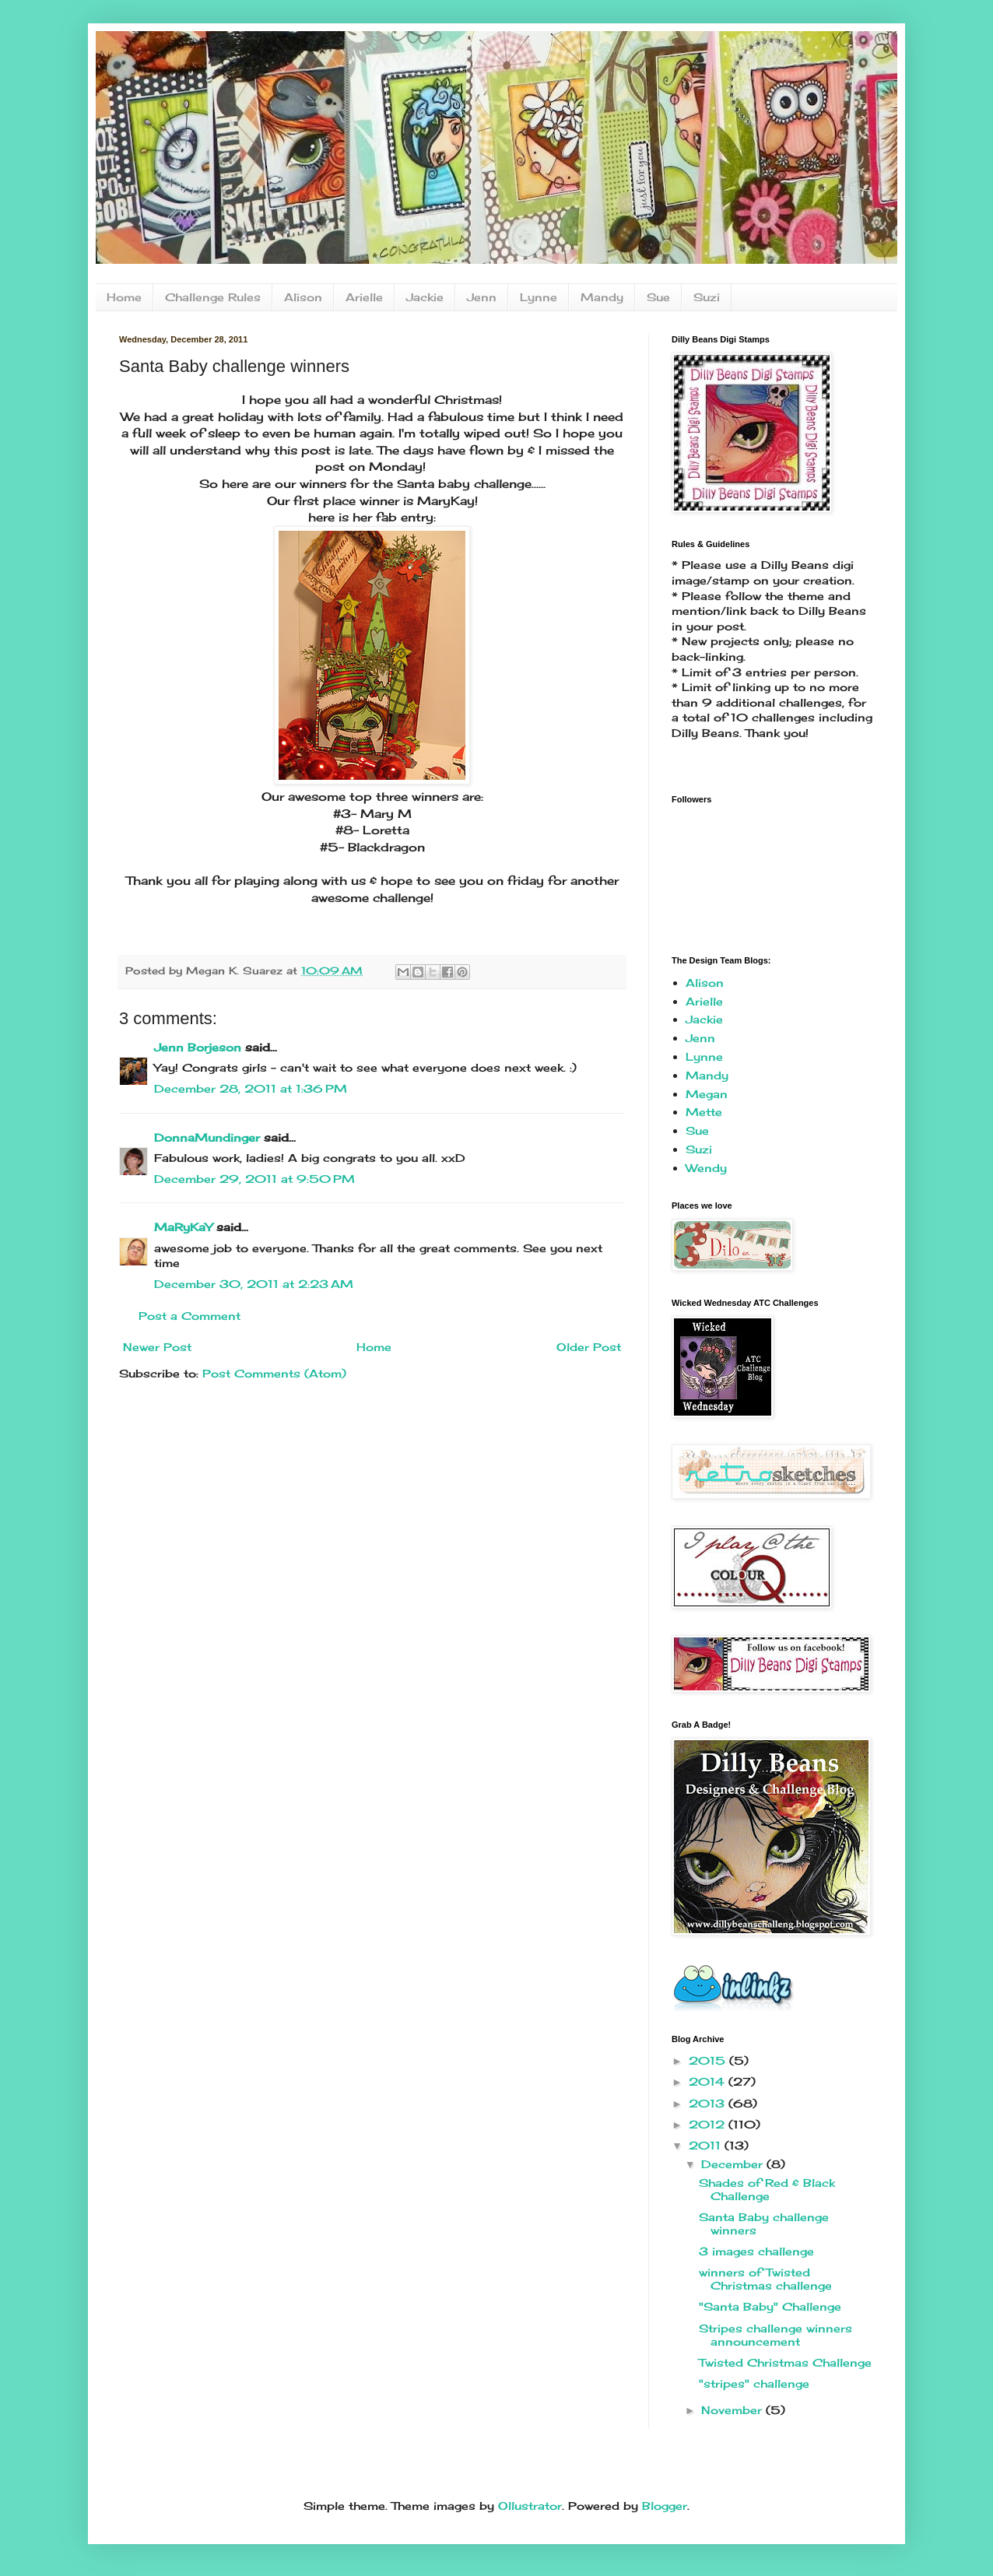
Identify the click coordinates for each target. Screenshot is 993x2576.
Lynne (538, 297)
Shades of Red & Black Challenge (767, 2189)
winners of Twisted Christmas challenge (765, 2278)
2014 (708, 2081)
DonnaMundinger (207, 1137)
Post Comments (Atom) (274, 1373)
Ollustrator (530, 2505)
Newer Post (157, 1346)
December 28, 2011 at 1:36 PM (250, 1088)
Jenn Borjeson (197, 1047)
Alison (303, 297)
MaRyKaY (183, 1227)
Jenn (481, 297)
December (734, 2164)
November (733, 2409)
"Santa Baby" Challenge (770, 2306)
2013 (708, 2103)
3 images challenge (756, 2251)
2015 (709, 2060)
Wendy (706, 1167)
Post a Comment (189, 1315)
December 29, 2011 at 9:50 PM (254, 1178)
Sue (658, 297)
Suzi (706, 297)
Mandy (602, 297)
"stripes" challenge (754, 2383)
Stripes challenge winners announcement (775, 2335)
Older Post (588, 1346)
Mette (704, 1111)
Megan (707, 1093)
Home (124, 297)
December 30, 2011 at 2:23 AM (253, 1283)
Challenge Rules (213, 297)
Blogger (664, 2505)
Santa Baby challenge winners (764, 2223)
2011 (707, 2145)
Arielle (364, 297)
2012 (708, 2124)
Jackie (425, 297)
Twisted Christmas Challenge (785, 2362)
